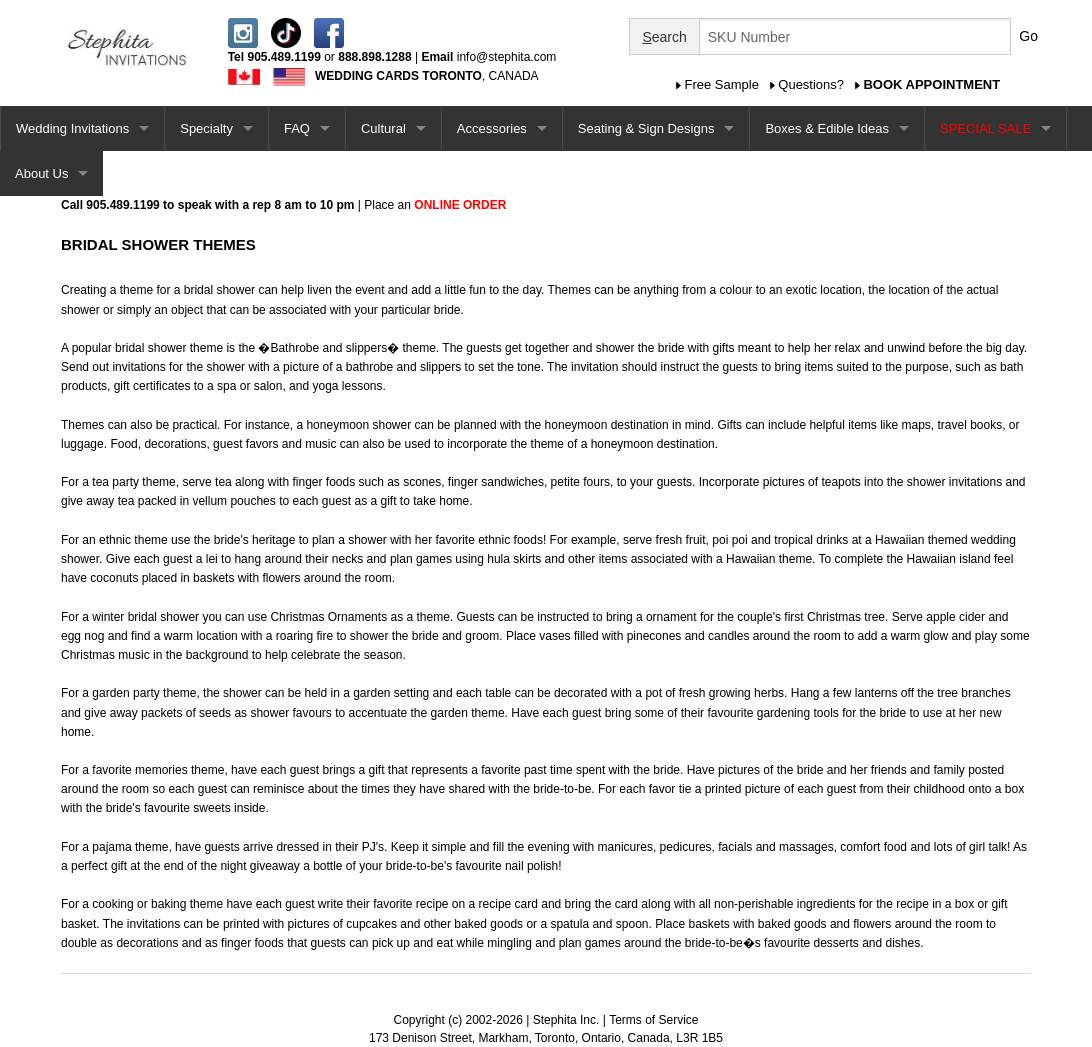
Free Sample (722, 84)
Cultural (383, 128)
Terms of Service (653, 1020)
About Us (41, 173)
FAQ (297, 128)
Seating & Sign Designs (646, 128)
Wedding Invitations (72, 128)
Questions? (811, 84)
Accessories (492, 128)
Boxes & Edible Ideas (827, 128)
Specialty (206, 128)
